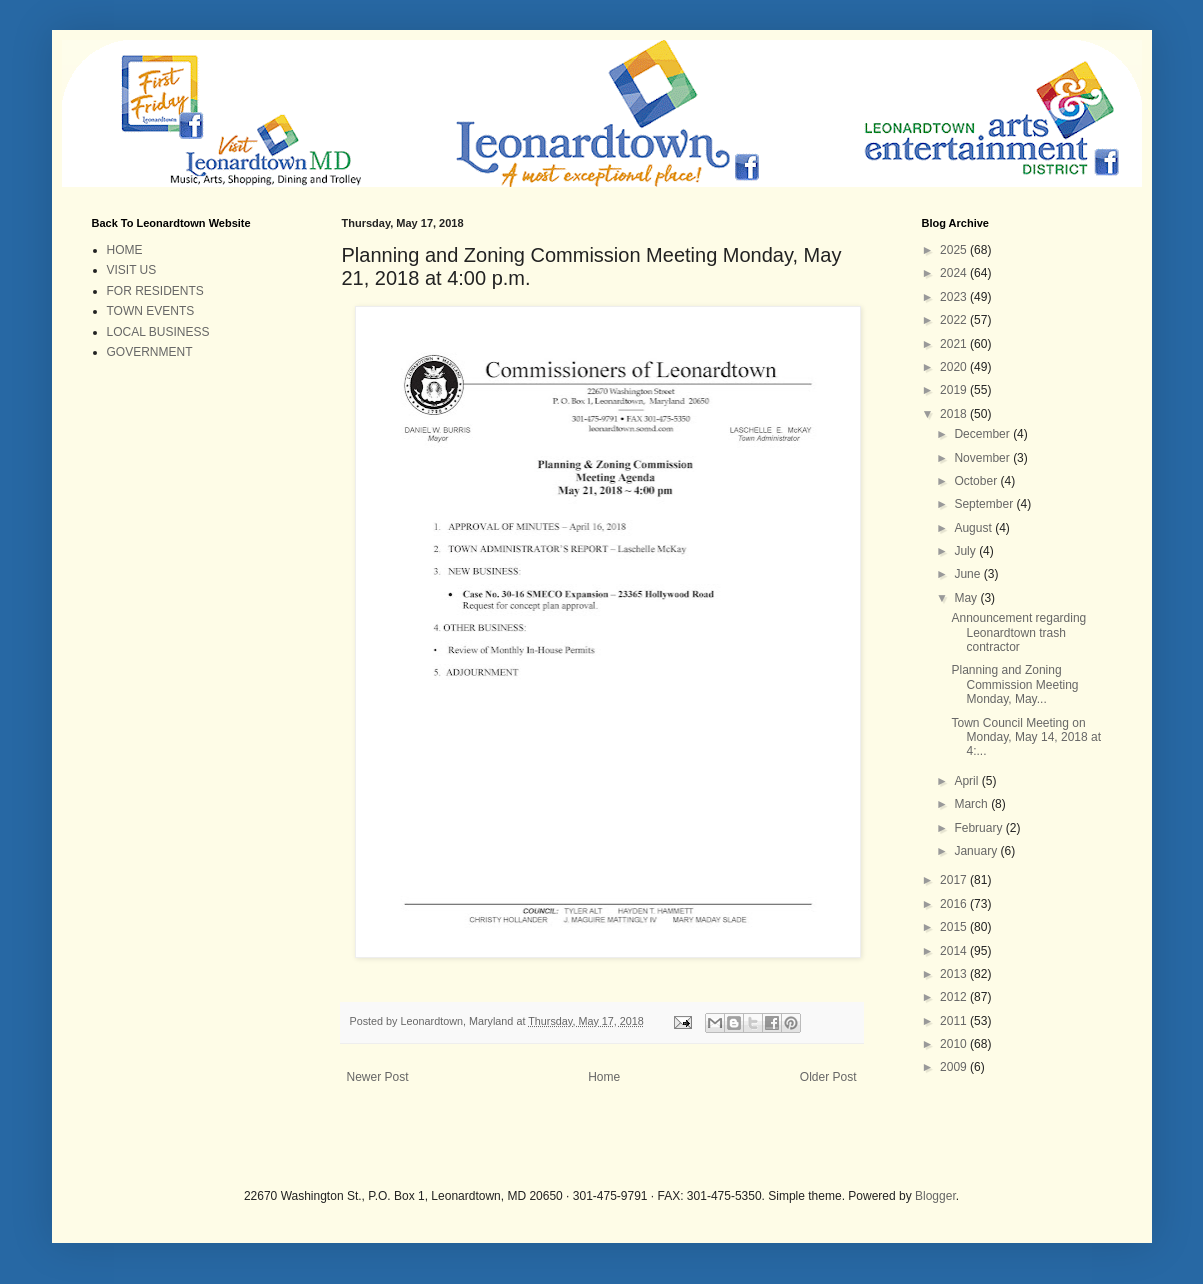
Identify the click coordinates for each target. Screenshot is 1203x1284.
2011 (955, 1021)
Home (604, 1077)
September (985, 504)
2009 (955, 1067)
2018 (955, 414)
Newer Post (378, 1077)
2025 (955, 250)
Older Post (828, 1077)
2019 (955, 390)
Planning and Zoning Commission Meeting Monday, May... (1014, 684)
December (983, 434)
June (968, 574)
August (974, 528)
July (966, 551)
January (977, 851)
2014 (955, 951)
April (967, 781)
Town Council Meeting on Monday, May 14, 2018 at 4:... (1026, 737)
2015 (955, 927)
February (979, 828)
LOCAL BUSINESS (158, 332)
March (972, 804)
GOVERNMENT (150, 352)
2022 (955, 320)
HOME (125, 250)
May (967, 598)
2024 (955, 273)
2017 (955, 880)
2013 (955, 974)
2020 (955, 367)
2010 (955, 1044)
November (983, 458)
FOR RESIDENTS (155, 291)
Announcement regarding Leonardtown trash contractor (1018, 632)
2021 (955, 344)
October (977, 481)
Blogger (935, 1196)
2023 (955, 297)
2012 (955, 997)
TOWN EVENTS (151, 311)
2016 (955, 904)
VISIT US (132, 270)
